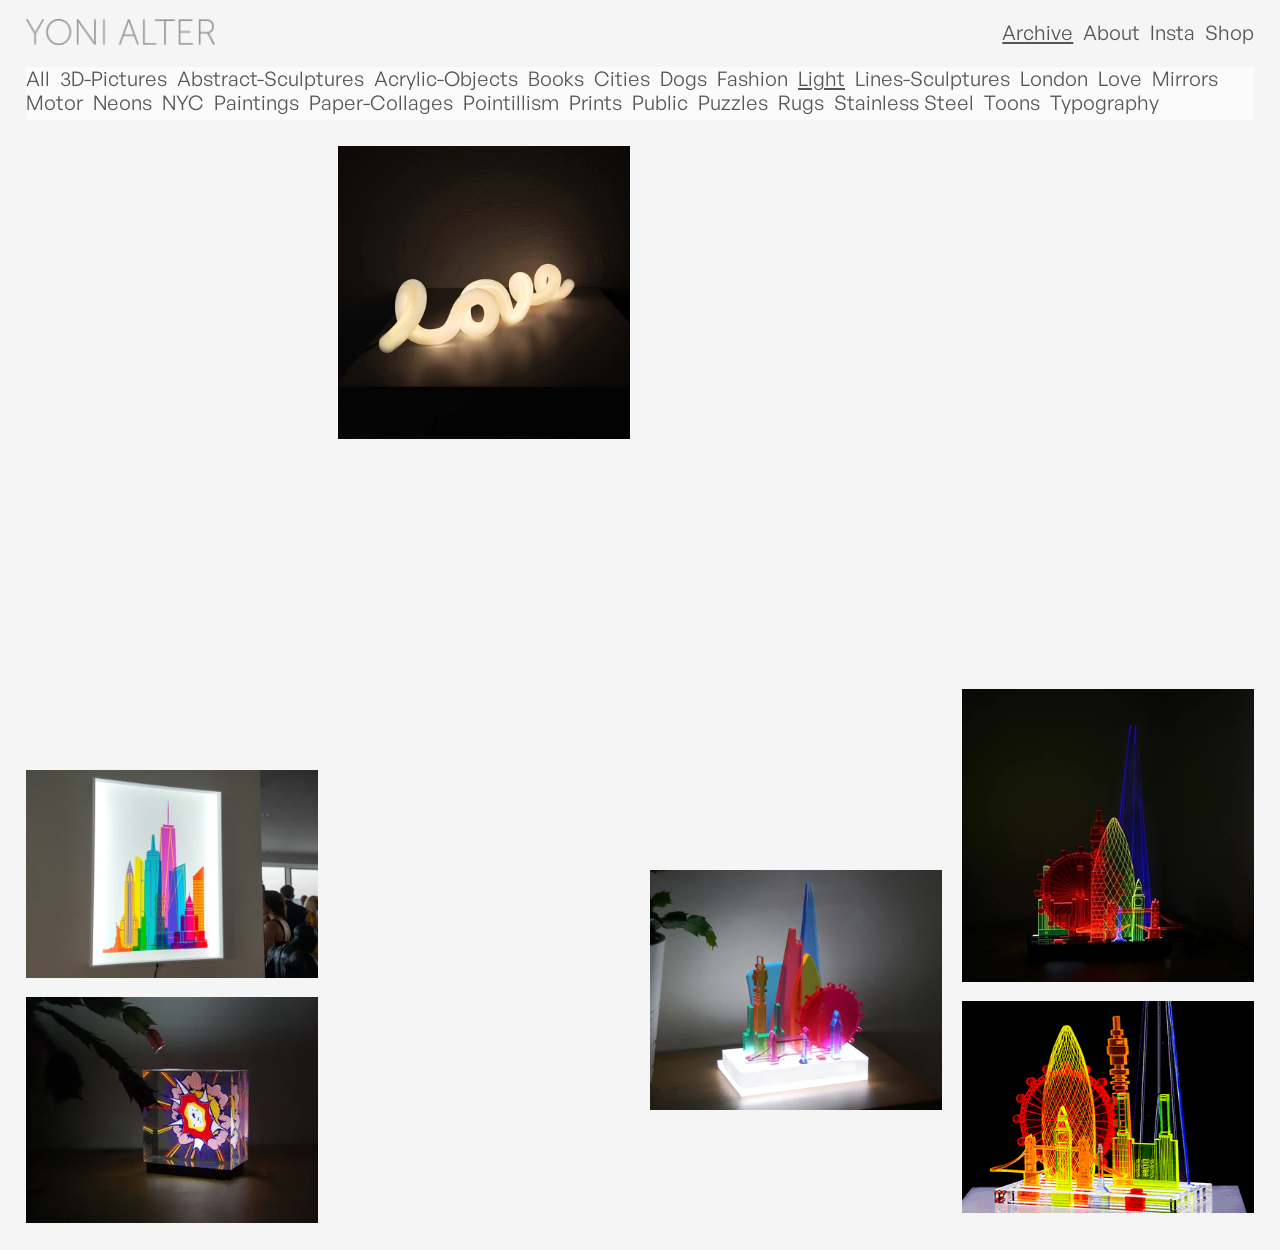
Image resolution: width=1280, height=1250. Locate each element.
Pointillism (511, 103)
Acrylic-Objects (446, 79)
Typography (1104, 103)
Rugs (801, 103)
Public (660, 103)
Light (821, 79)
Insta (1172, 32)
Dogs (683, 79)
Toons (1012, 103)
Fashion (752, 79)
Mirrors (1185, 79)
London (1054, 79)
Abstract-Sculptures (270, 79)
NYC (183, 103)
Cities (622, 79)
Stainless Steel (904, 103)
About (1111, 32)
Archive (1037, 32)
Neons (122, 103)
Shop (1229, 32)
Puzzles (733, 103)
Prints (595, 103)
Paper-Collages (381, 103)
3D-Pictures (113, 79)
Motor (54, 103)
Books (556, 79)
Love (1120, 79)
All (38, 79)
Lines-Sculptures (932, 79)
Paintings (256, 103)
